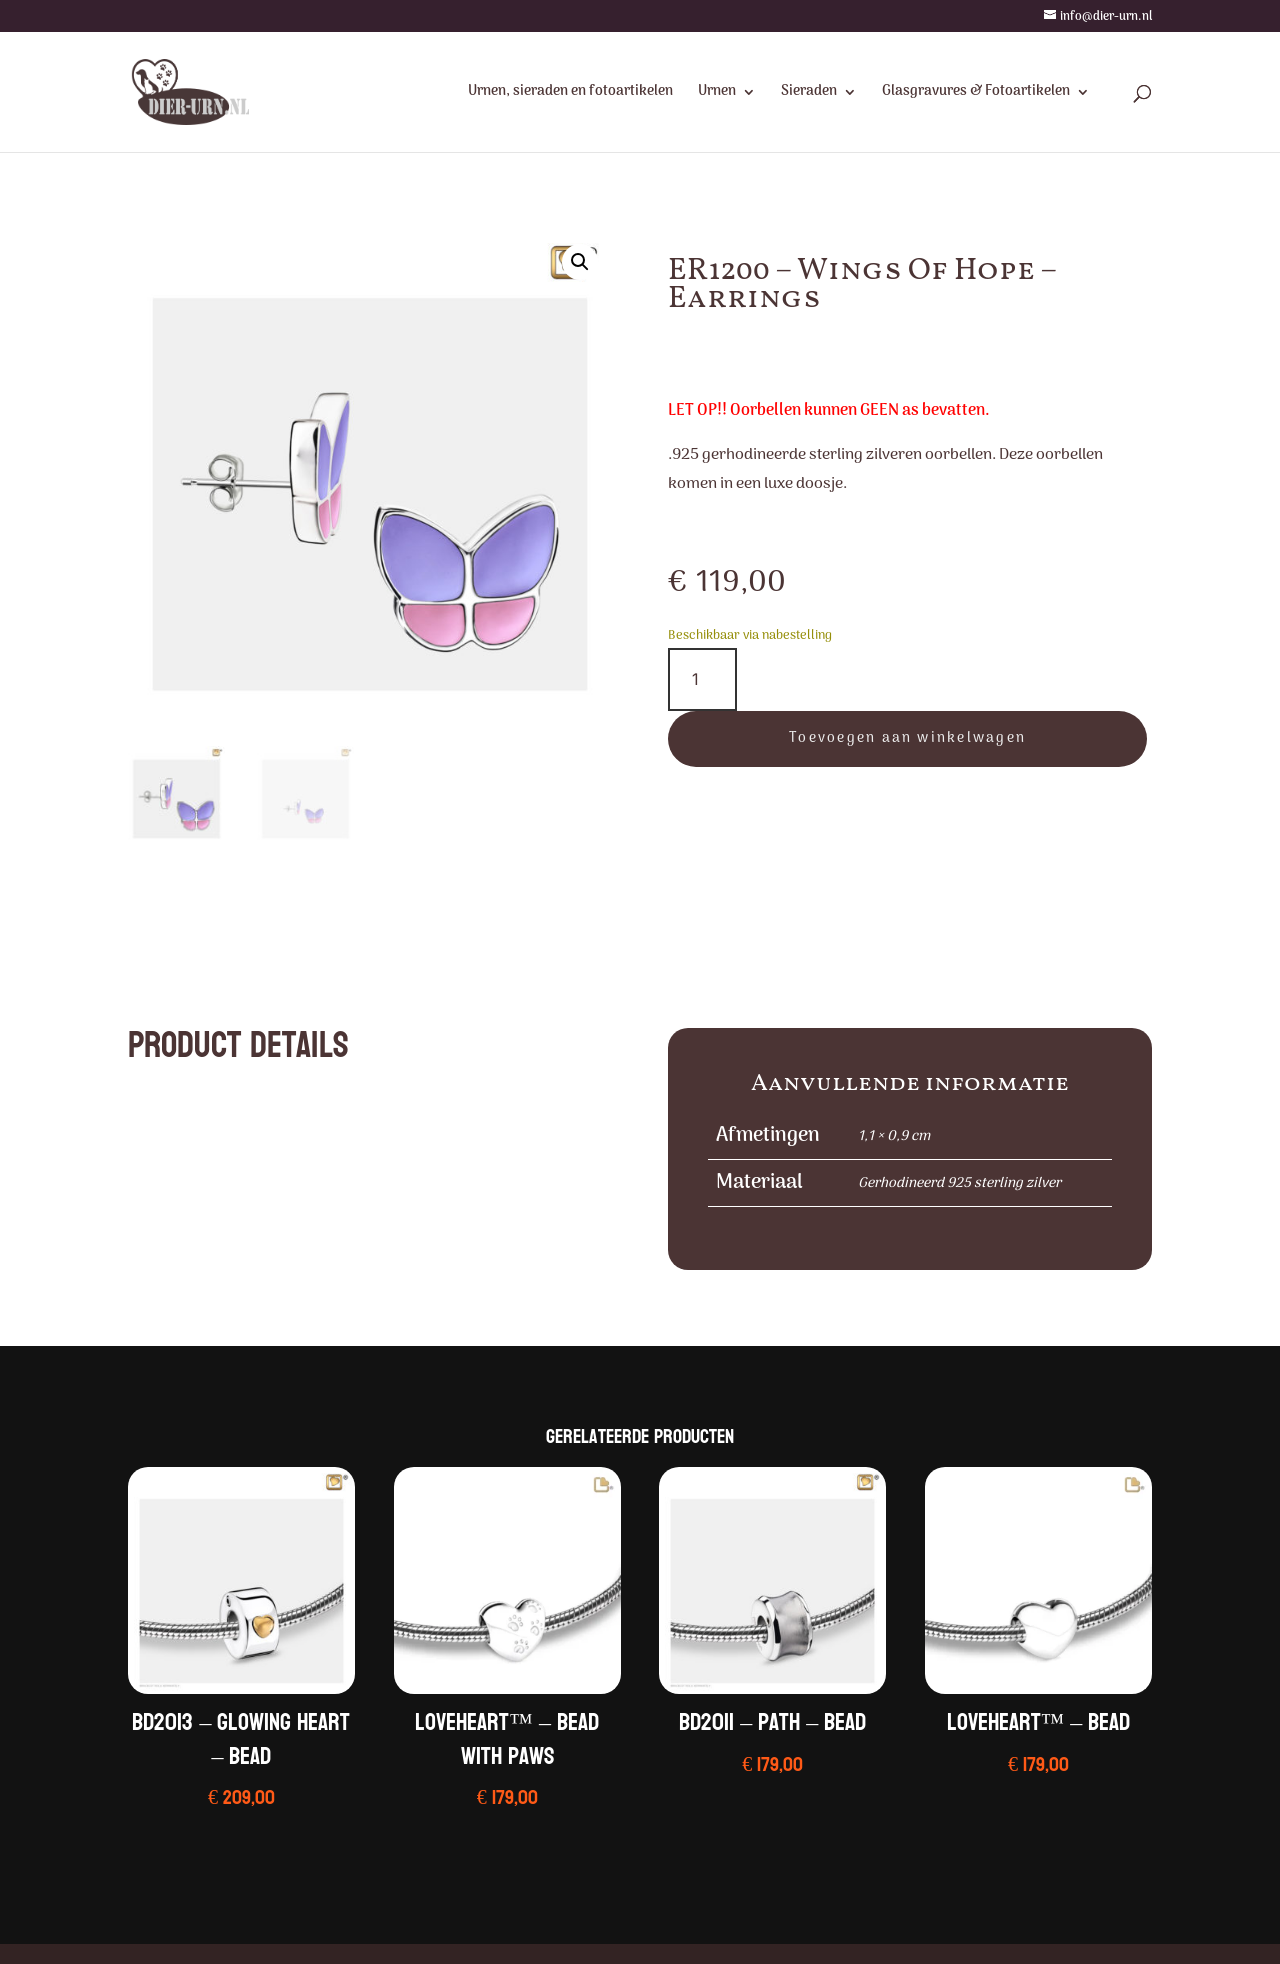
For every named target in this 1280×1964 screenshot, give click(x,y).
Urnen (717, 94)
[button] (580, 262)
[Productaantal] (702, 679)
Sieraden (809, 94)
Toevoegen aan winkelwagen (907, 738)
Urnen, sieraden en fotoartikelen (570, 94)
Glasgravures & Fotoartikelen (976, 94)
